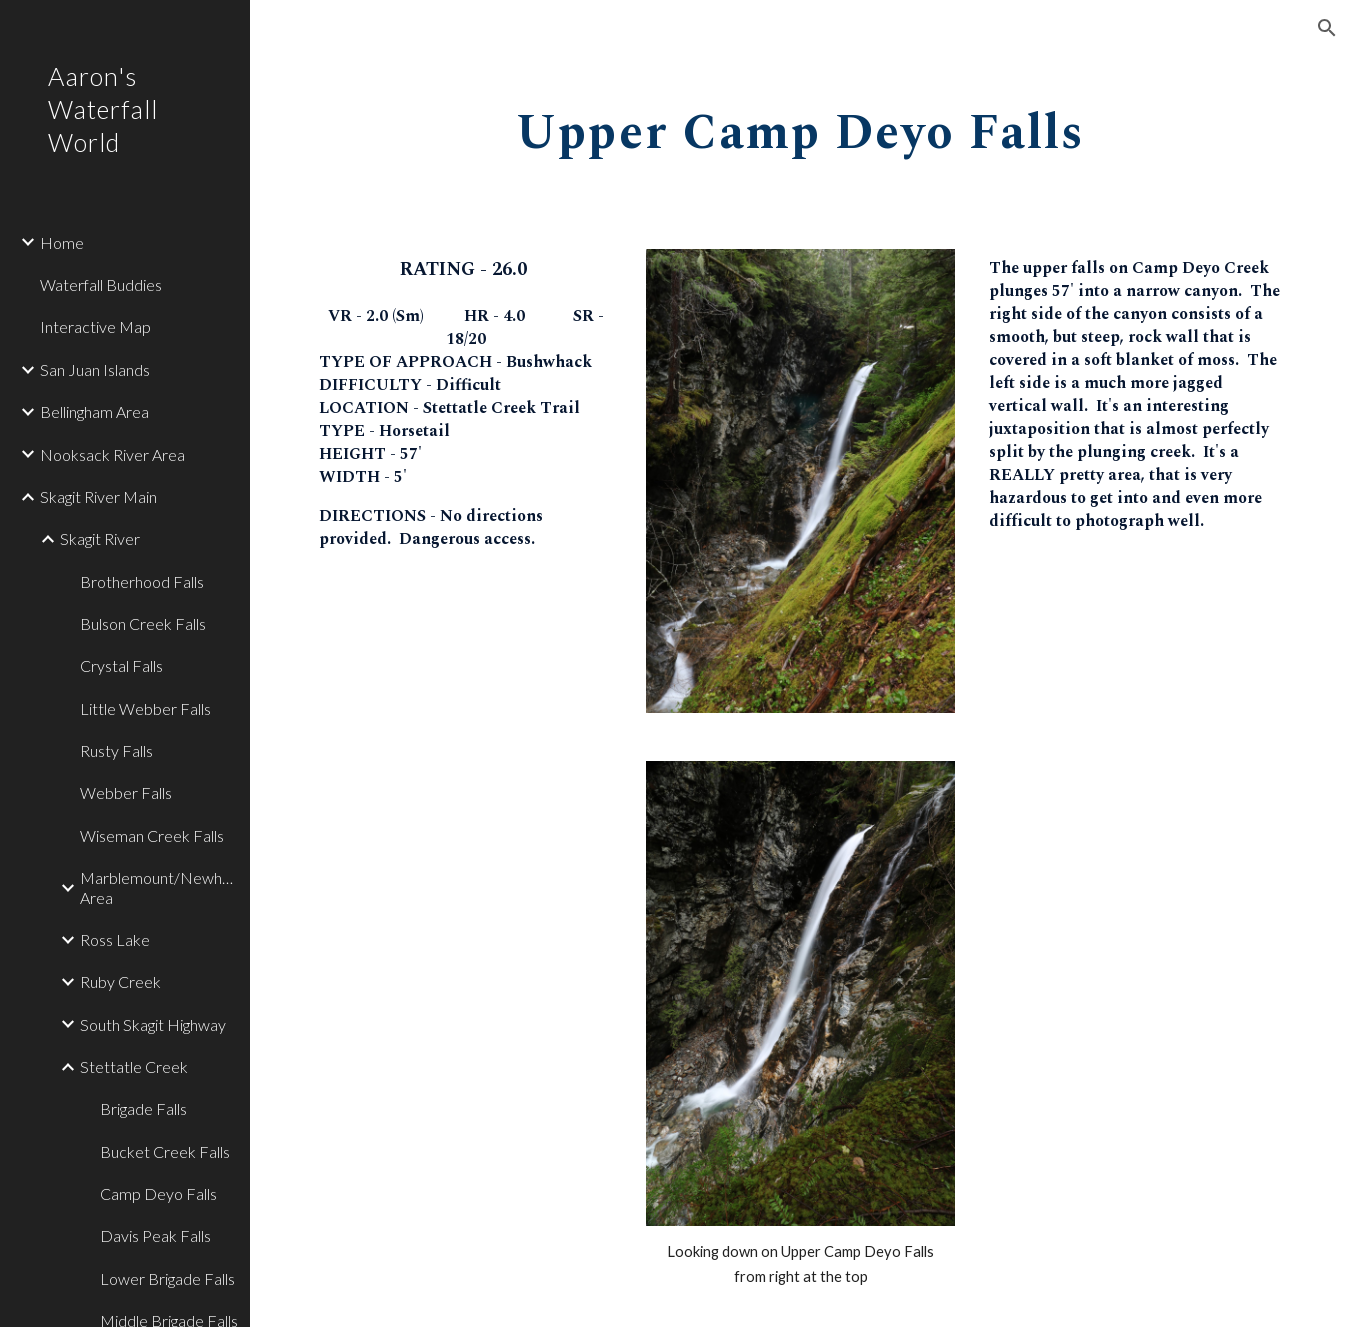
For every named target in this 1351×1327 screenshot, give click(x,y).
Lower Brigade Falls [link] (167, 1278)
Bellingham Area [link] (94, 411)
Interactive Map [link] (95, 326)
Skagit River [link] (100, 538)
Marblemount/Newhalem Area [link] (159, 887)
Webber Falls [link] (126, 792)
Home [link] (62, 242)
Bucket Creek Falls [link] (165, 1151)
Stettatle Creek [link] (134, 1066)
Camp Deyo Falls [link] (158, 1193)
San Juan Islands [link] (95, 369)
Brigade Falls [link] (143, 1108)
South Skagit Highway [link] (153, 1024)
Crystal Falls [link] (121, 665)
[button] (1327, 28)
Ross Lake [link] (115, 939)
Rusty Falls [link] (116, 750)
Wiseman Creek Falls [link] (152, 835)
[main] (800, 126)
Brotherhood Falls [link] (142, 581)
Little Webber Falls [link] (145, 708)
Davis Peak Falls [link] (155, 1235)
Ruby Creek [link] (120, 981)
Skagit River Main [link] (98, 496)
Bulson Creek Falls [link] (143, 623)
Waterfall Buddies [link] (101, 284)
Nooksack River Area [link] (112, 454)
